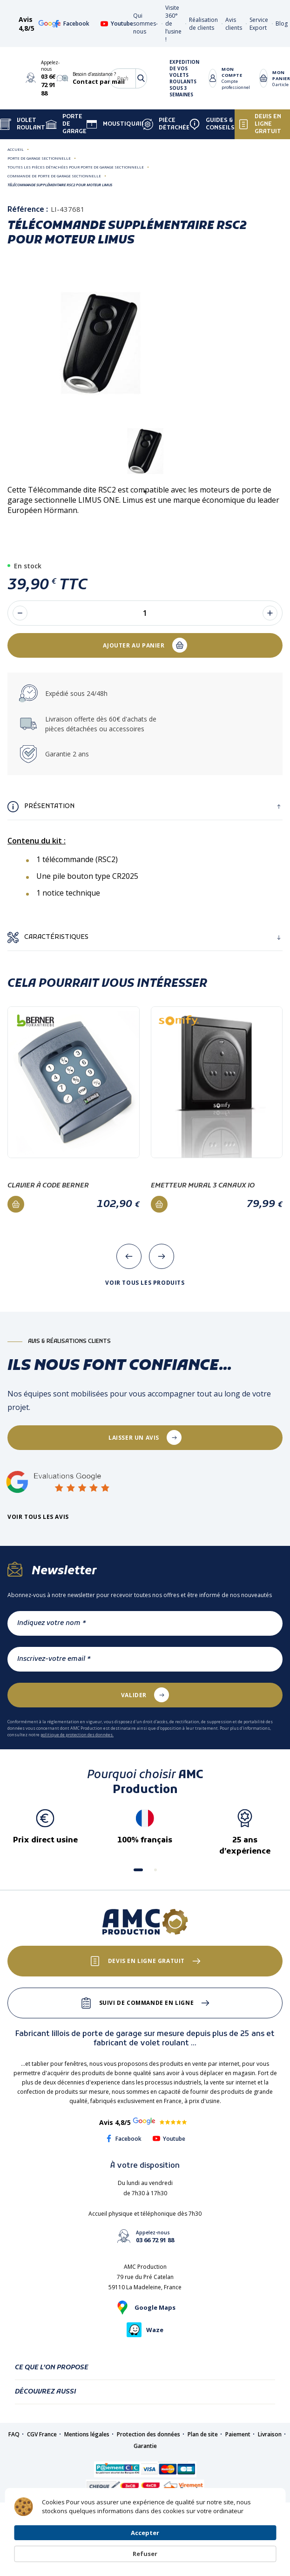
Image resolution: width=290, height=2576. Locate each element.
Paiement (237, 2434)
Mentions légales (86, 2434)
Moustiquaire (117, 124)
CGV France (42, 2434)
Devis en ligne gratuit (259, 124)
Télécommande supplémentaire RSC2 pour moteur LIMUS (59, 184)
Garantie (145, 2446)
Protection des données (148, 2434)
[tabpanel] (145, 451)
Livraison (270, 2434)
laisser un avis (133, 1438)
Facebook (71, 23)
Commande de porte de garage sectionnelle (54, 175)
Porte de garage (66, 124)
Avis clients (233, 24)
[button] (138, 1869)
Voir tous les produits (144, 1283)
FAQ (14, 2434)
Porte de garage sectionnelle (39, 158)
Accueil (15, 149)
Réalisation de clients (203, 24)
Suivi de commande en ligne (146, 2003)
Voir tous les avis (38, 1517)
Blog (282, 23)
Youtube (117, 23)
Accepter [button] (199, 2540)
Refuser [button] (254, 2541)
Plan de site (203, 2434)
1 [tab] (144, 491)
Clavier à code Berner (48, 1185)
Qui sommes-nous (145, 23)
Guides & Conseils (212, 124)
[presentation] (129, 1256)
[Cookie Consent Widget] (145, 2541)
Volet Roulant (22, 124)
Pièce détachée (166, 124)
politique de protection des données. (77, 1735)
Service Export (259, 24)
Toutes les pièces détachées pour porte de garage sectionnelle (75, 166)
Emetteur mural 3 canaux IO (203, 1185)
